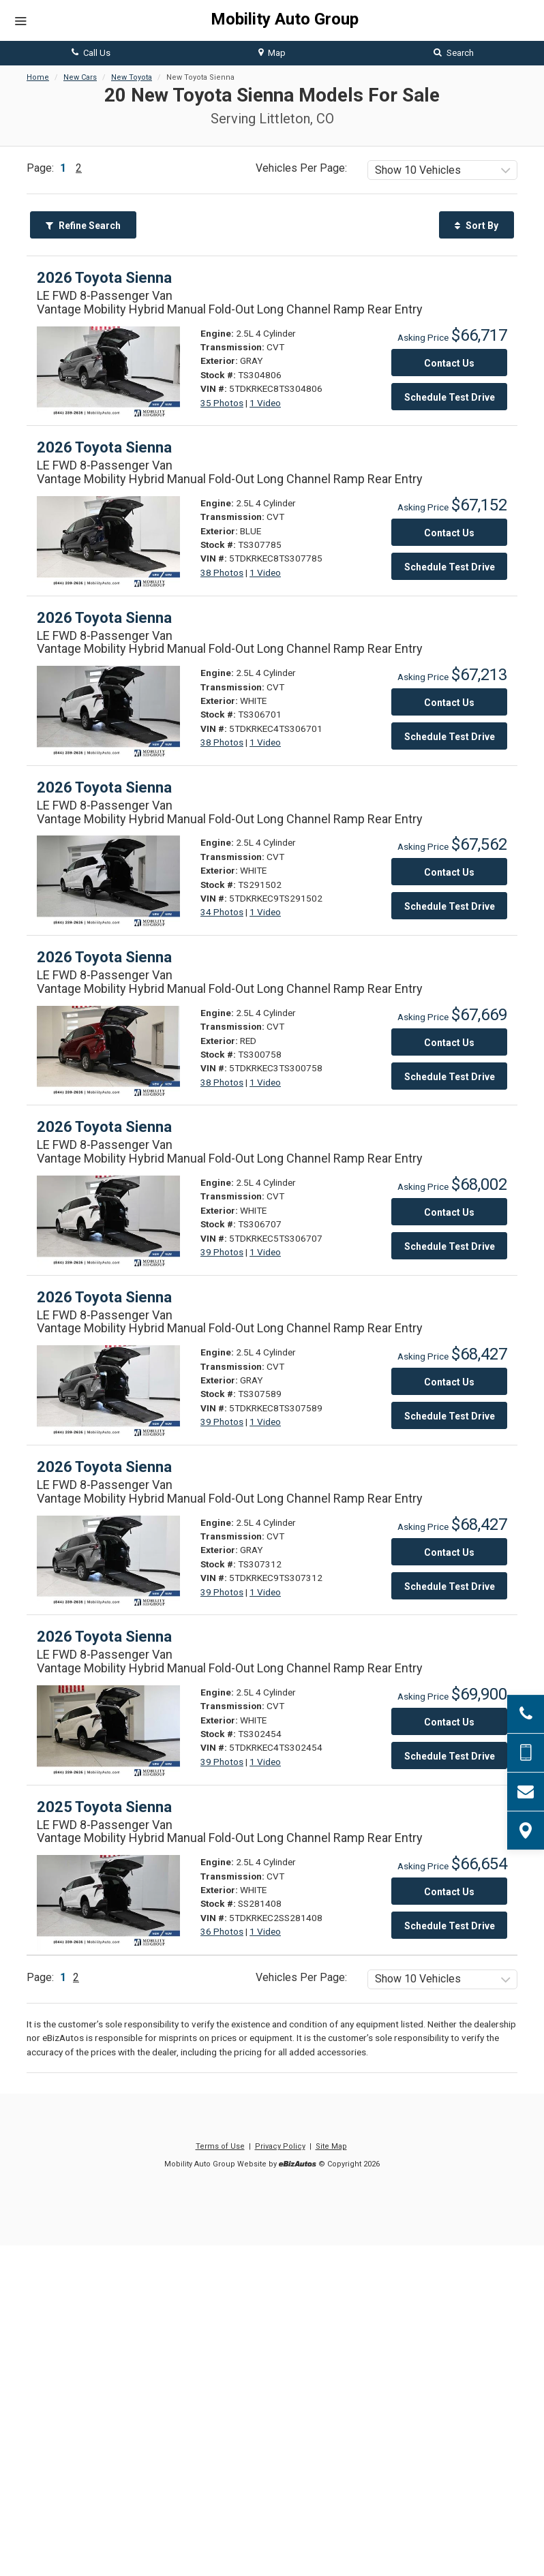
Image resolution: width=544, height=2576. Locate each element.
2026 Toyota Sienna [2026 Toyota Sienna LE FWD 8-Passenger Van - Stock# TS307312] (104, 1466)
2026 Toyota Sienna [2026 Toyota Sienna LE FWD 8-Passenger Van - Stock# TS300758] (104, 957)
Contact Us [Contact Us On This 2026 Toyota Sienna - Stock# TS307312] (449, 1552)
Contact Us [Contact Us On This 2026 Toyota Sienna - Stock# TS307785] (449, 532)
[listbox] (442, 170)
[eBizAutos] (297, 2165)
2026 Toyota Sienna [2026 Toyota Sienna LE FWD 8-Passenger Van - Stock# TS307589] (104, 1297)
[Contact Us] (525, 1792)
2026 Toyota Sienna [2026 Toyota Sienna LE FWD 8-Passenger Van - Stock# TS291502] (104, 787)
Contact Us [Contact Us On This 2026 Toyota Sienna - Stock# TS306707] (449, 1212)
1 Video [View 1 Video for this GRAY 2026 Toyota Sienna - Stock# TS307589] (265, 1421)
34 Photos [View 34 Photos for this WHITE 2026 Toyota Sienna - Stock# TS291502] (221, 911)
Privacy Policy (280, 2146)
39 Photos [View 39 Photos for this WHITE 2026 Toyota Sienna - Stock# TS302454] (221, 1761)
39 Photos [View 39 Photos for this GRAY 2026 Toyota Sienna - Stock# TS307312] (221, 1591)
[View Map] (525, 1830)
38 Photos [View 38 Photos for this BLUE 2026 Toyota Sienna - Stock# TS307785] (221, 572)
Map (272, 53)
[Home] (272, 20)
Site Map (331, 2146)
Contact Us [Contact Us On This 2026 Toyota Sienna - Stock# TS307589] (449, 1382)
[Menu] (20, 22)
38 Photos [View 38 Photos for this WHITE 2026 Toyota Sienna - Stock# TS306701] (221, 742)
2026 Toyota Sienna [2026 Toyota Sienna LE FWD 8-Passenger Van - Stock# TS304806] (104, 277)
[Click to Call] (525, 1714)
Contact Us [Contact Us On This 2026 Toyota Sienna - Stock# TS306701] (449, 702)
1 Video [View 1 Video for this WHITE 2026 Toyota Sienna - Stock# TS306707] (265, 1251)
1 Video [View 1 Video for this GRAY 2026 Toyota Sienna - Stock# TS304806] (265, 402)
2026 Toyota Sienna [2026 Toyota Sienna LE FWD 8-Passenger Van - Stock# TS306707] (104, 1126)
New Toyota (131, 77)
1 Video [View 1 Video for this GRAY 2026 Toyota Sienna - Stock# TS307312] (265, 1591)
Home (38, 77)
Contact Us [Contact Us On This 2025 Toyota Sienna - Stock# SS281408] (449, 1891)
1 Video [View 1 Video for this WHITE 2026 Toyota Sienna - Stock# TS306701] (265, 742)
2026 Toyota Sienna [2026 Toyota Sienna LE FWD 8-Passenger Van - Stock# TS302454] (104, 1636)
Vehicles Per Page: (301, 168)
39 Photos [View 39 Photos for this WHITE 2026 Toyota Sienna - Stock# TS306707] (221, 1251)
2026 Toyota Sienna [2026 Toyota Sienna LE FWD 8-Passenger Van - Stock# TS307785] (104, 447)
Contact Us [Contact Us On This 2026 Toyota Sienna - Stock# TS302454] (449, 1722)
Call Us (91, 53)
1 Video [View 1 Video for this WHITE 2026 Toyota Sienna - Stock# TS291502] (265, 911)
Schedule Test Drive (449, 397)
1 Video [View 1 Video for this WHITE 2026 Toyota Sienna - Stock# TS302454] (265, 1761)
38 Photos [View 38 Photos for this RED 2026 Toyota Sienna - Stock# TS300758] (221, 1082)
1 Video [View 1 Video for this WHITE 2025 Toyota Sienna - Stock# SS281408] (265, 1931)
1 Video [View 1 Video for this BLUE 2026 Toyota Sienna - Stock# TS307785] (265, 572)
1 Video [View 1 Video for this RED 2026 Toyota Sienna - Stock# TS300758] (265, 1082)
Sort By (476, 225)
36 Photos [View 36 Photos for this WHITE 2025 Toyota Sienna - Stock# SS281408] (221, 1931)
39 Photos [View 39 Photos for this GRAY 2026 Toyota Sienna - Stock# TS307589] (221, 1421)
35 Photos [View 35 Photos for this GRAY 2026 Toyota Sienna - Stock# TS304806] (221, 402)
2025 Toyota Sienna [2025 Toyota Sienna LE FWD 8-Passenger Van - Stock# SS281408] (104, 1806)
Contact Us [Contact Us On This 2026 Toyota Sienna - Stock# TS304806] (449, 363)
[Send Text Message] (525, 1753)
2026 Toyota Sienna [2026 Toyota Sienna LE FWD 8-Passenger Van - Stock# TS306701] (104, 617)
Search (454, 53)
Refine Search (83, 225)
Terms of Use (220, 2146)
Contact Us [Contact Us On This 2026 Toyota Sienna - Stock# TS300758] (449, 1042)
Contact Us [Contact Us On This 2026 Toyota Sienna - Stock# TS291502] (449, 872)
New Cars (80, 77)
